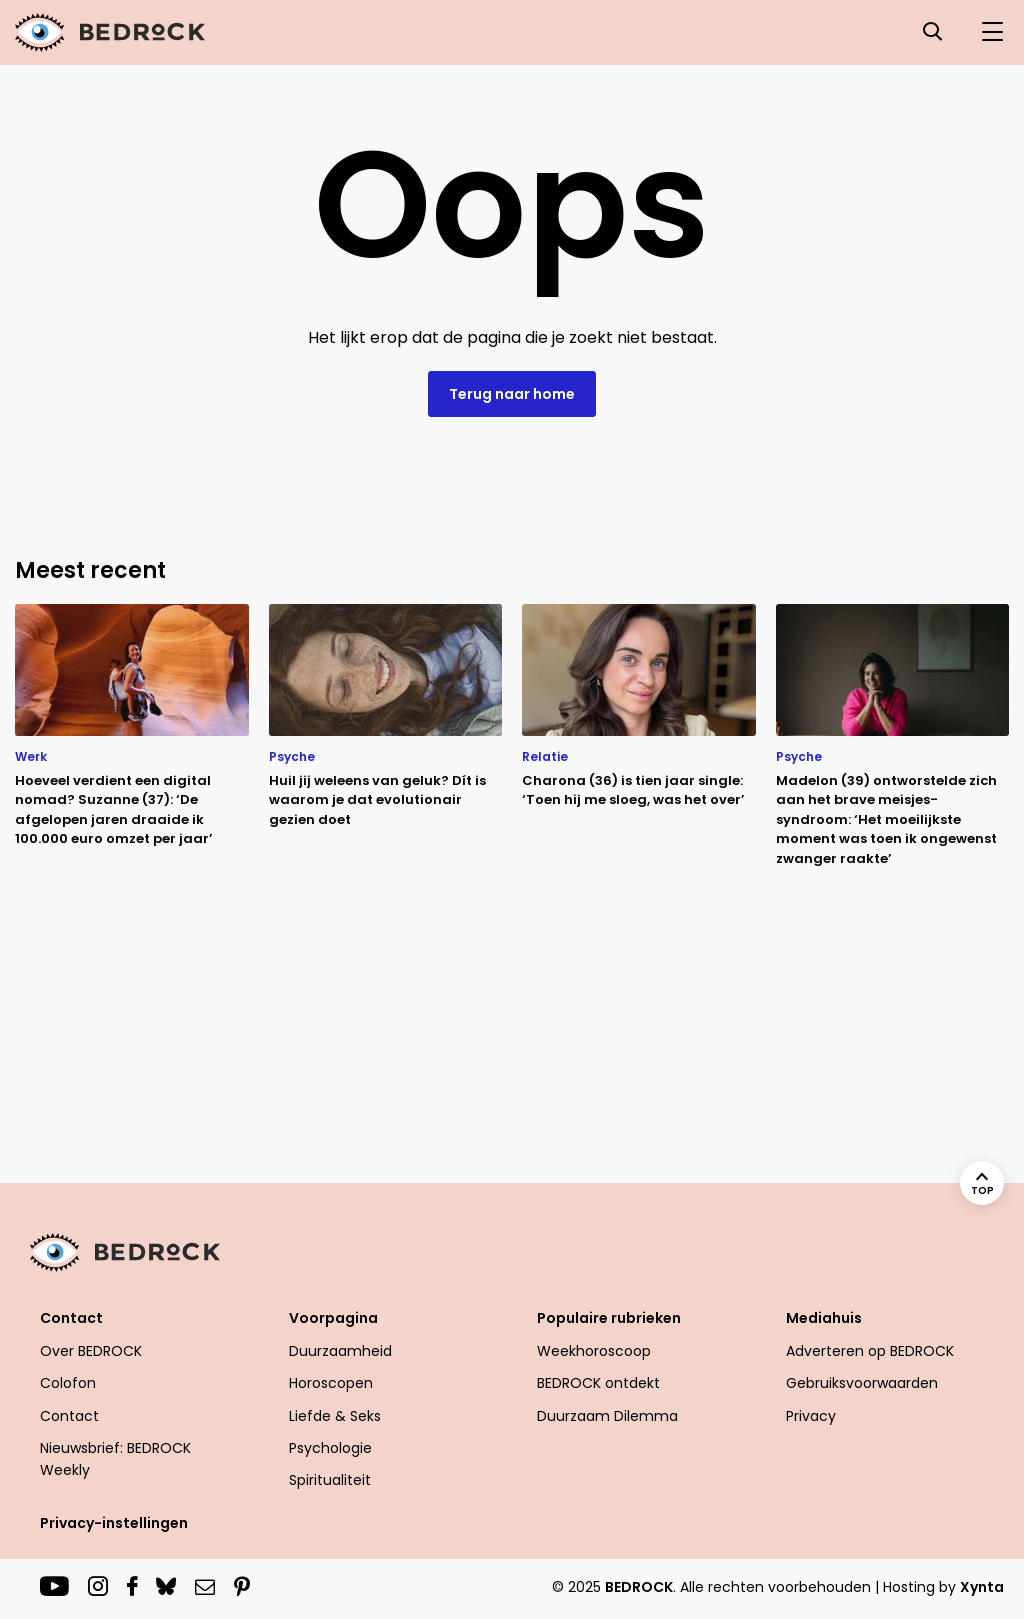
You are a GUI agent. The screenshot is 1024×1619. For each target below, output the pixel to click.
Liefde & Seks (335, 1416)
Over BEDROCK (91, 1351)
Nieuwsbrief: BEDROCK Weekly (115, 1459)
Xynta (982, 1587)
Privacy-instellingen (114, 1523)
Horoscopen (331, 1383)
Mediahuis (824, 1318)
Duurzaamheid (340, 1351)
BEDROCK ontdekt (598, 1383)
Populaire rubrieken (609, 1318)
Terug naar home (512, 394)
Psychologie (330, 1448)
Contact (71, 1318)
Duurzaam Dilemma (607, 1416)
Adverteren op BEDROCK (870, 1351)
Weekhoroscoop (594, 1351)
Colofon (68, 1383)
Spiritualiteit (330, 1480)
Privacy (811, 1416)
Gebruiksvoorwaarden (862, 1383)
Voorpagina (333, 1318)
